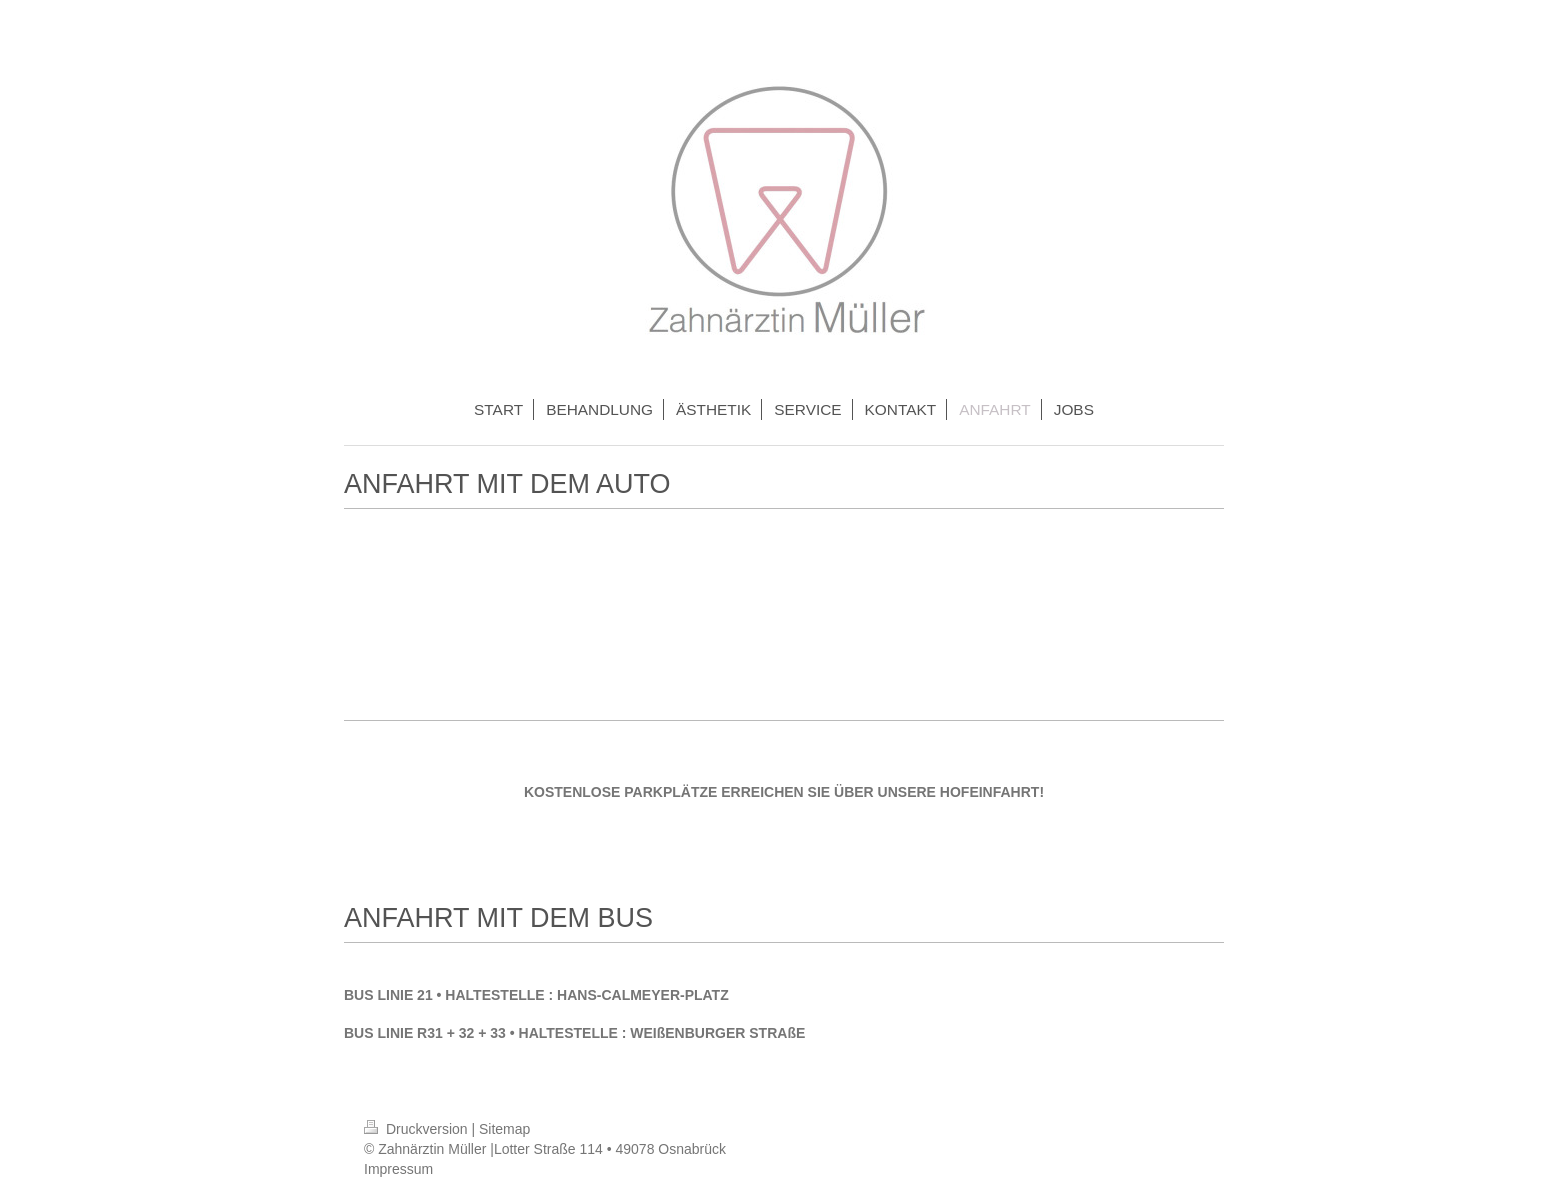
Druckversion (417, 1129)
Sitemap (504, 1129)
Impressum (398, 1169)
